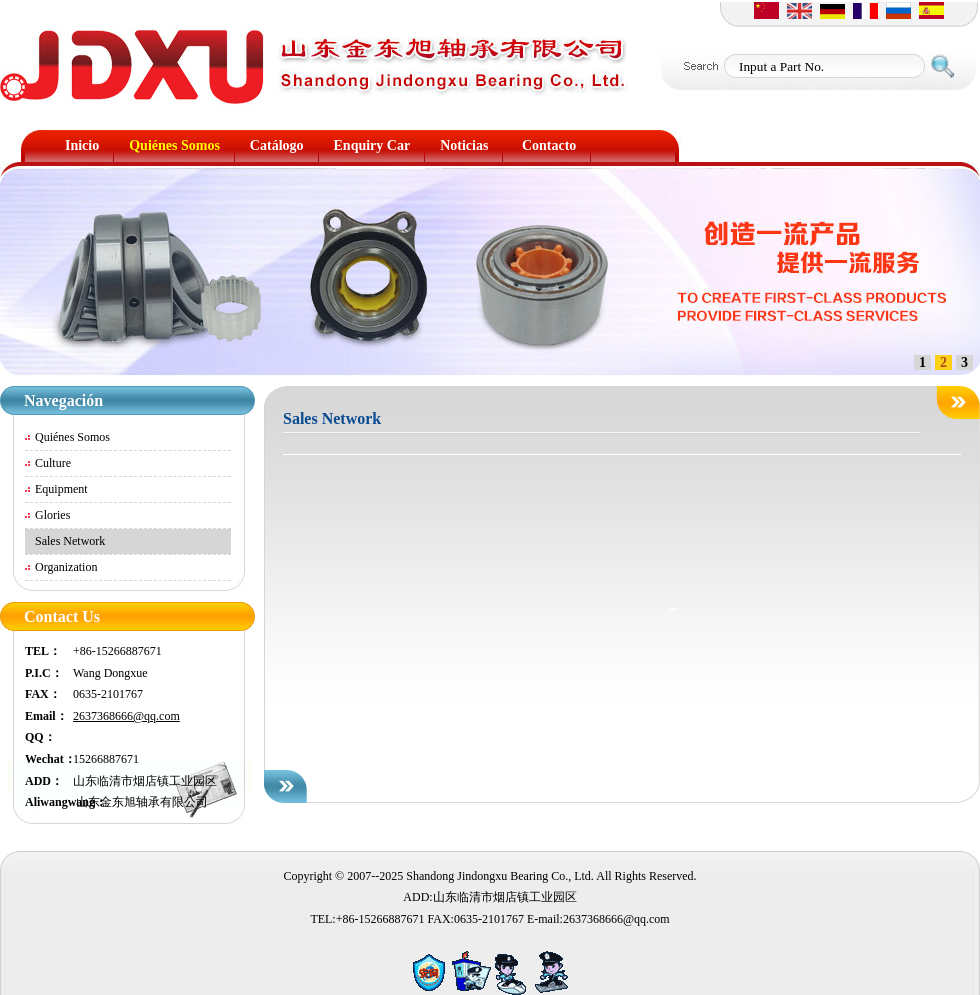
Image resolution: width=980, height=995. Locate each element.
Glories (52, 515)
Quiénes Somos (72, 437)
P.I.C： (44, 673)
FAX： (43, 694)
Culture (53, 463)
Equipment (61, 489)
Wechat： (49, 759)
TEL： (43, 651)
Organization (66, 567)
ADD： (44, 781)
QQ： (40, 737)
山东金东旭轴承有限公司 (140, 802)
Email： (46, 716)
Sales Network (70, 541)
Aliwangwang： (49, 802)
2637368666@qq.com (126, 716)
